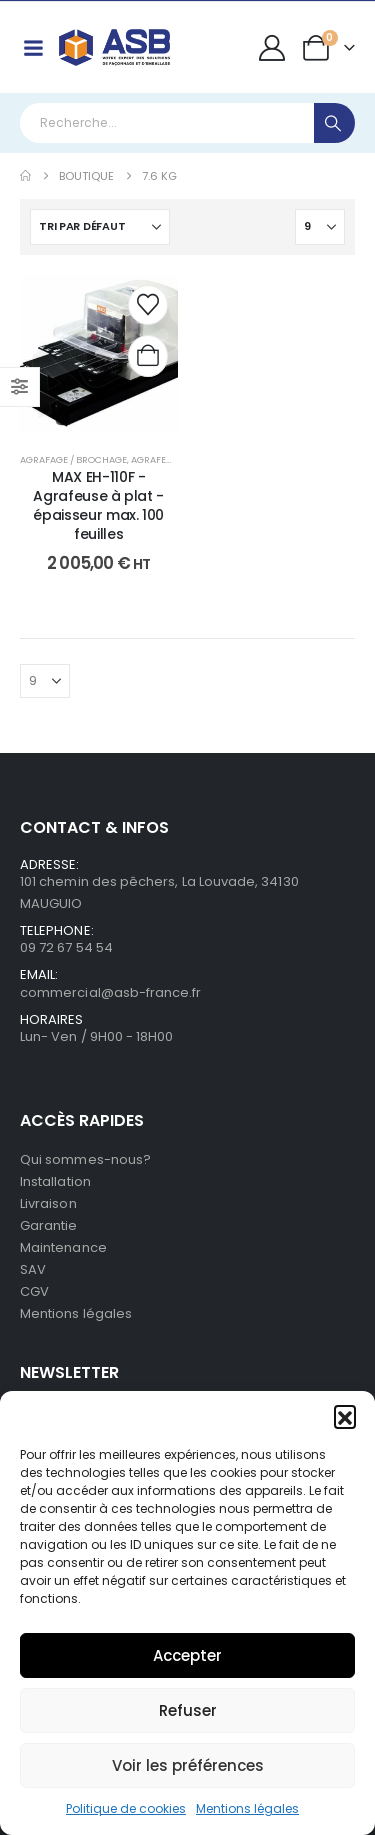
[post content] (99, 354)
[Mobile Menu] (33, 48)
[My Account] (272, 48)
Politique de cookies (126, 1808)
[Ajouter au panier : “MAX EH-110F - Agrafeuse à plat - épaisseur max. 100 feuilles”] (148, 356)
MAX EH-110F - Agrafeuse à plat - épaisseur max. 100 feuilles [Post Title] (98, 505)
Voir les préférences (188, 1765)
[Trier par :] (100, 227)
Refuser (188, 1710)
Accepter (187, 1655)
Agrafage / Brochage (73, 459)
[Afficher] (320, 227)
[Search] (334, 123)
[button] (345, 1416)
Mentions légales (247, 1808)
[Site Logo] (114, 47)
